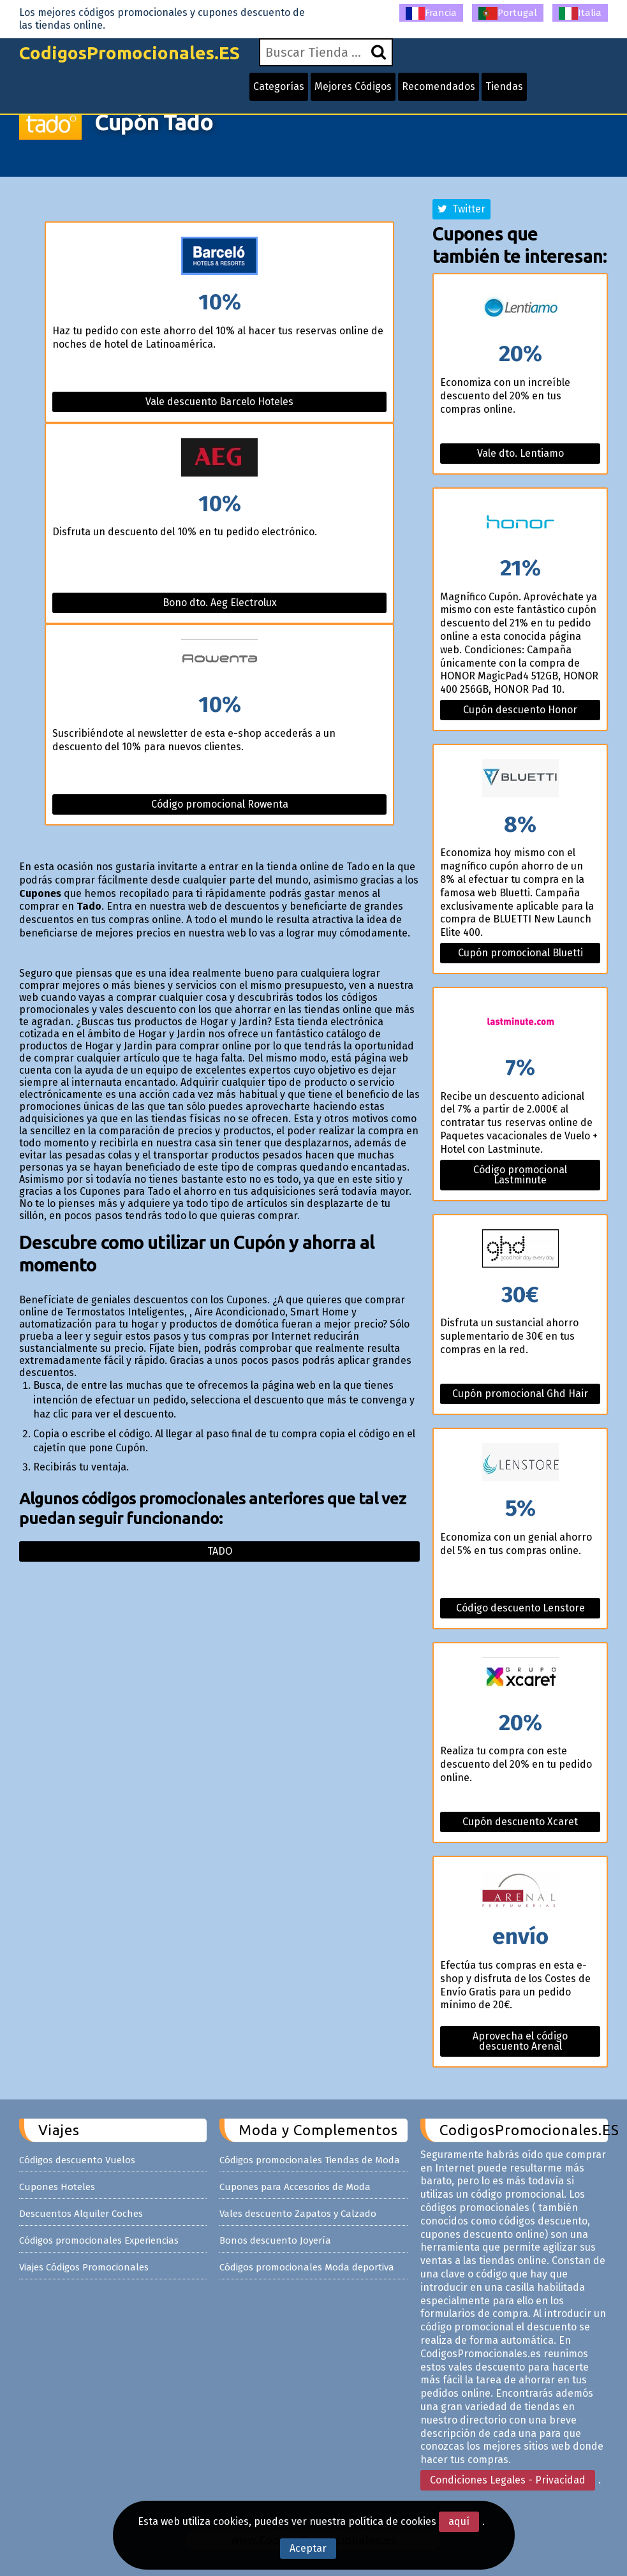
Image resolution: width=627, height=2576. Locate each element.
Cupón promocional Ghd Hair (520, 1394)
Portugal (507, 13)
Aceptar (308, 2548)
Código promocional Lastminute (520, 1175)
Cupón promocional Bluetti (520, 953)
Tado (219, 1551)
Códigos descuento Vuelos (77, 2160)
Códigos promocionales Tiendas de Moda (309, 2160)
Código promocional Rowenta (219, 804)
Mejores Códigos (353, 86)
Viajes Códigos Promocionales (84, 2267)
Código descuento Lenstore (520, 1608)
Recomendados (438, 86)
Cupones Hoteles (57, 2187)
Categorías (278, 86)
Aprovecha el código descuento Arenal (520, 2041)
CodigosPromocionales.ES (129, 53)
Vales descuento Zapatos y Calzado (297, 2213)
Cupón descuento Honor (520, 710)
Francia (431, 13)
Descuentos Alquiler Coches (81, 2213)
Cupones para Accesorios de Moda (295, 2187)
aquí (458, 2521)
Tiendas (504, 86)
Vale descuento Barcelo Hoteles (219, 402)
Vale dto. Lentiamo (520, 453)
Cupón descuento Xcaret (520, 1822)
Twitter (461, 209)
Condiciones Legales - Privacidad (508, 2480)
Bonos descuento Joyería (275, 2240)
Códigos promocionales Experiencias (99, 2240)
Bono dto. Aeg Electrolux (220, 602)
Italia (580, 13)
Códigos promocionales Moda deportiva (306, 2267)
